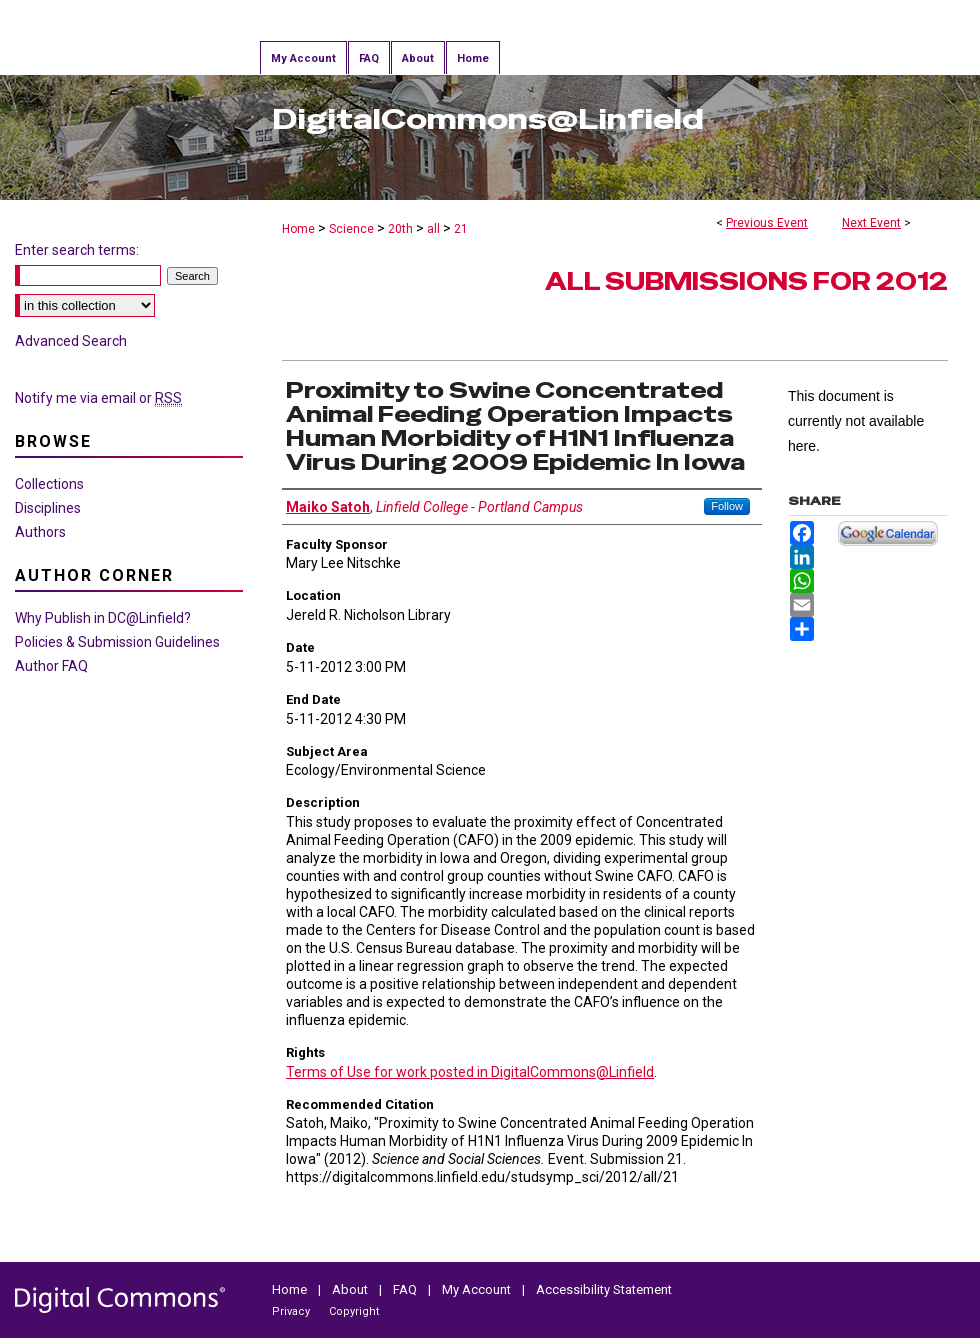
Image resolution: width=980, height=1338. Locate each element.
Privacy (291, 1311)
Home (298, 229)
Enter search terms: (77, 250)
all (435, 229)
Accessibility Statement (604, 1289)
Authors (40, 532)
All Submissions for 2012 (746, 281)
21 (461, 229)
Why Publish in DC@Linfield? (103, 618)
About (350, 1289)
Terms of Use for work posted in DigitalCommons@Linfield (470, 1072)
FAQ (405, 1289)
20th (402, 229)
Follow (727, 506)
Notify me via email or (98, 398)
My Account (476, 1289)
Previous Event (767, 223)
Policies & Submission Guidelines (117, 642)
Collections (49, 484)
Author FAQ (51, 666)
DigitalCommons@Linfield (488, 119)
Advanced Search (71, 341)
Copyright (354, 1311)
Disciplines (48, 508)
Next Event (871, 223)
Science (353, 229)
